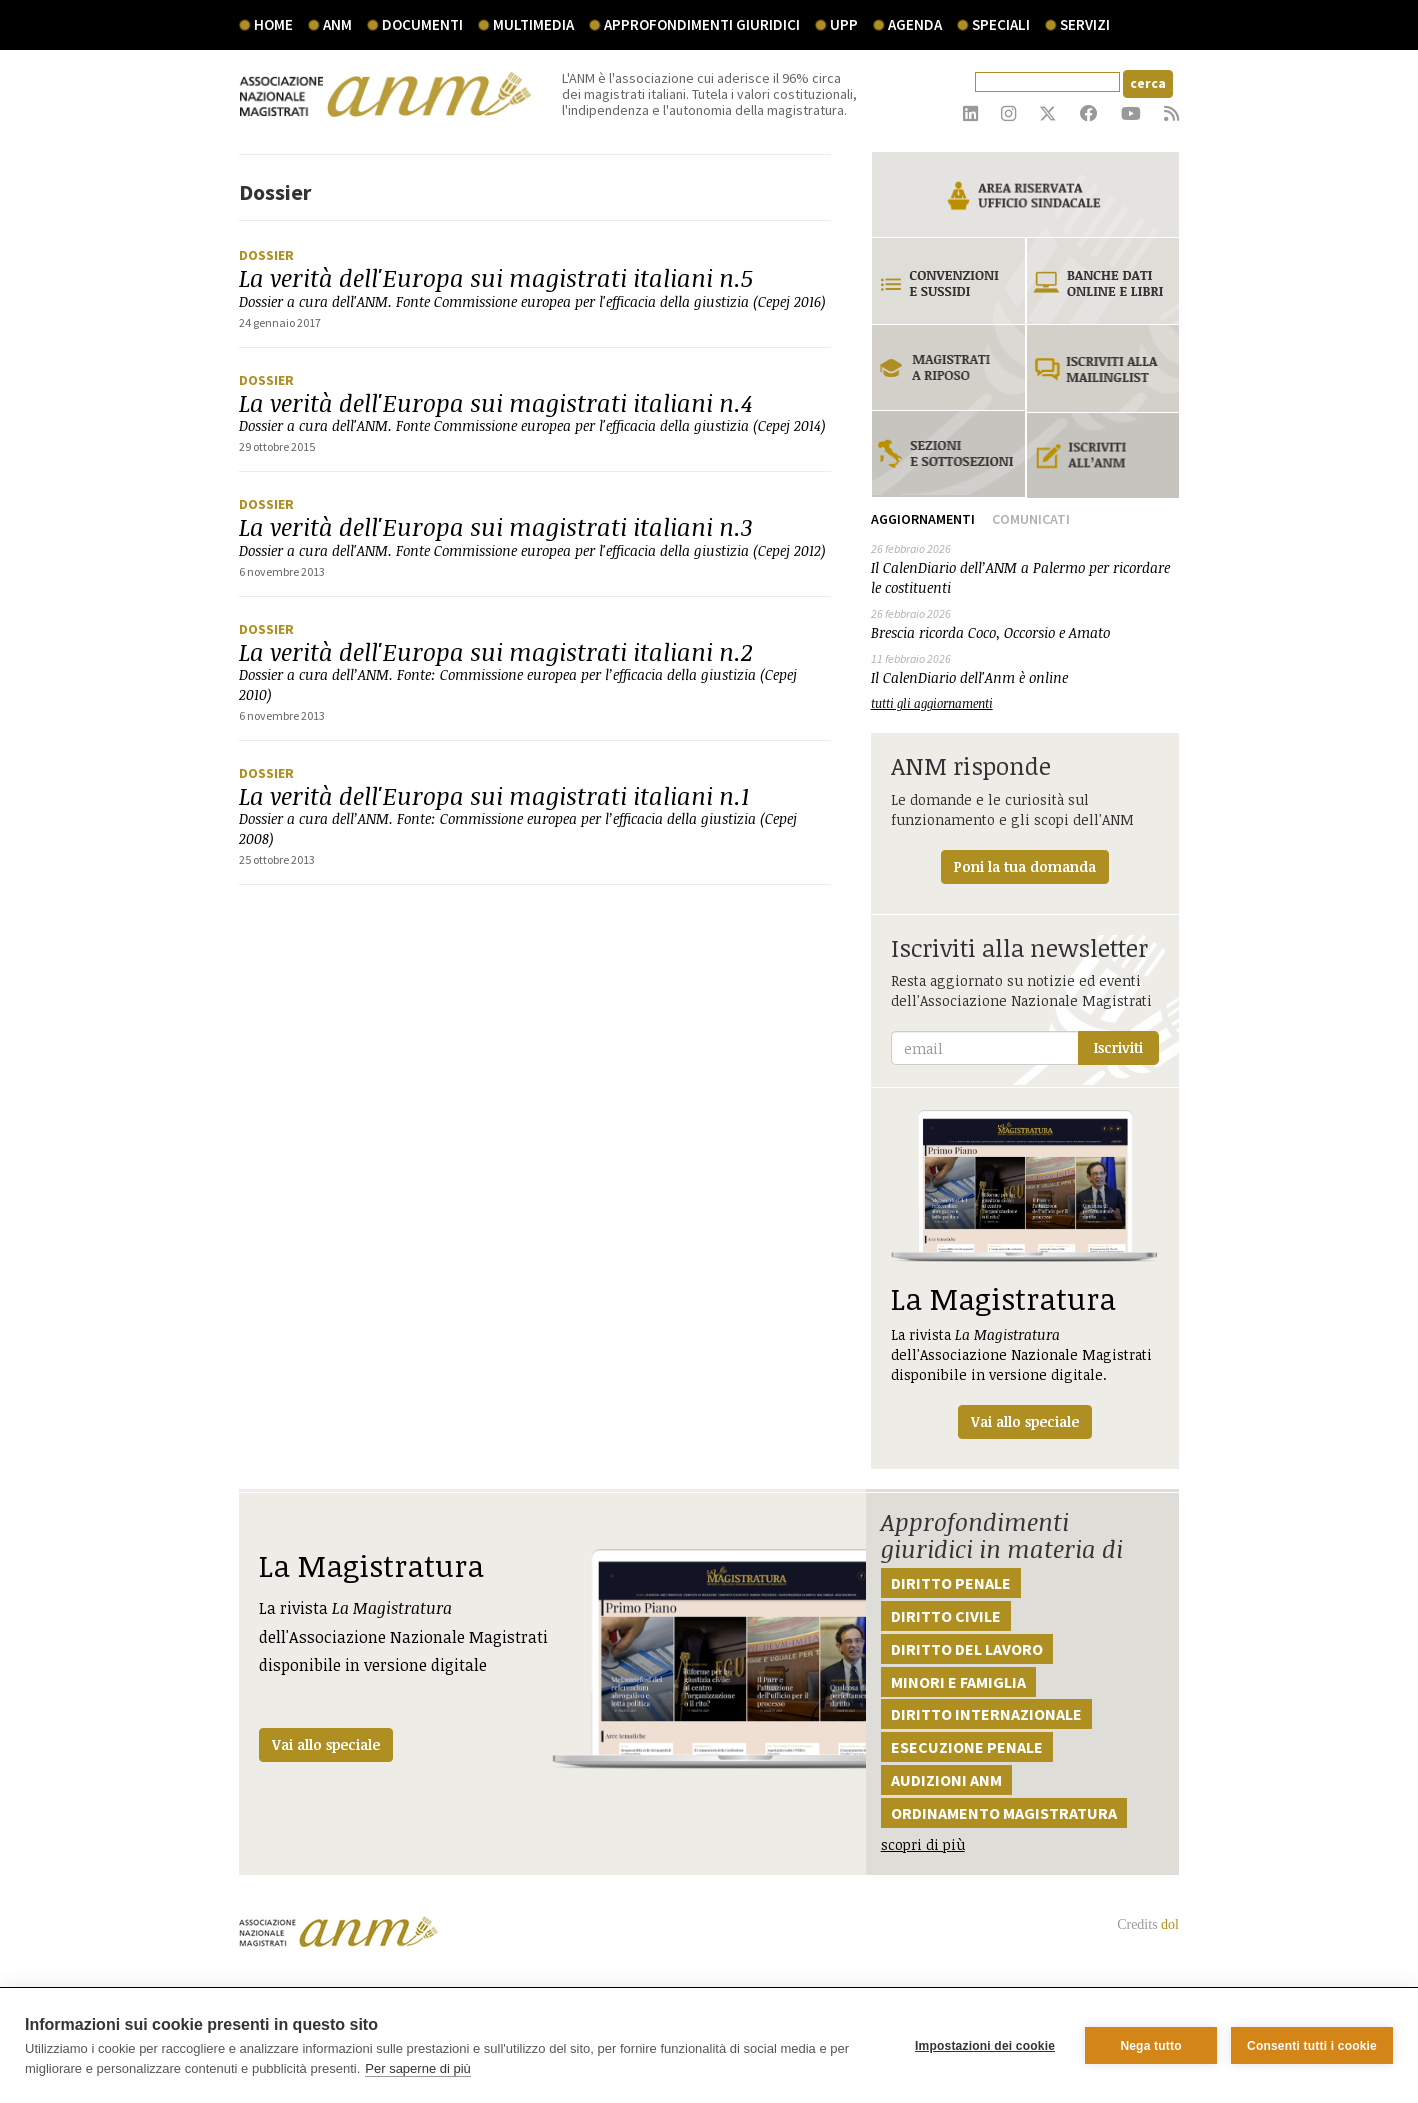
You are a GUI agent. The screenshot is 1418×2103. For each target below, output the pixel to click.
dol (1170, 1924)
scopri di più (923, 1844)
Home (273, 24)
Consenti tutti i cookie (1312, 2046)
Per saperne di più (418, 2068)
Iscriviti (1118, 1047)
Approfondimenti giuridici (702, 24)
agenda (915, 24)
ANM (337, 24)
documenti (422, 24)
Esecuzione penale (967, 1747)
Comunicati (1031, 519)
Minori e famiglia (958, 1682)
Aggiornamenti (923, 519)
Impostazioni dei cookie (985, 2046)
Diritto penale (951, 1583)
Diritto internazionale (986, 1714)
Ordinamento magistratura (1004, 1813)
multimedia (533, 24)
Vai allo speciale (326, 1744)
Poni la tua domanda (1025, 866)
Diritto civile (946, 1616)
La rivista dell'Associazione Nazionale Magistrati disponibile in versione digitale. (1025, 1274)
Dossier (266, 255)
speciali (1001, 24)
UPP (844, 24)
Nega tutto (1150, 2046)
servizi (1085, 24)
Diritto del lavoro (967, 1649)
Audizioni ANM (946, 1780)
